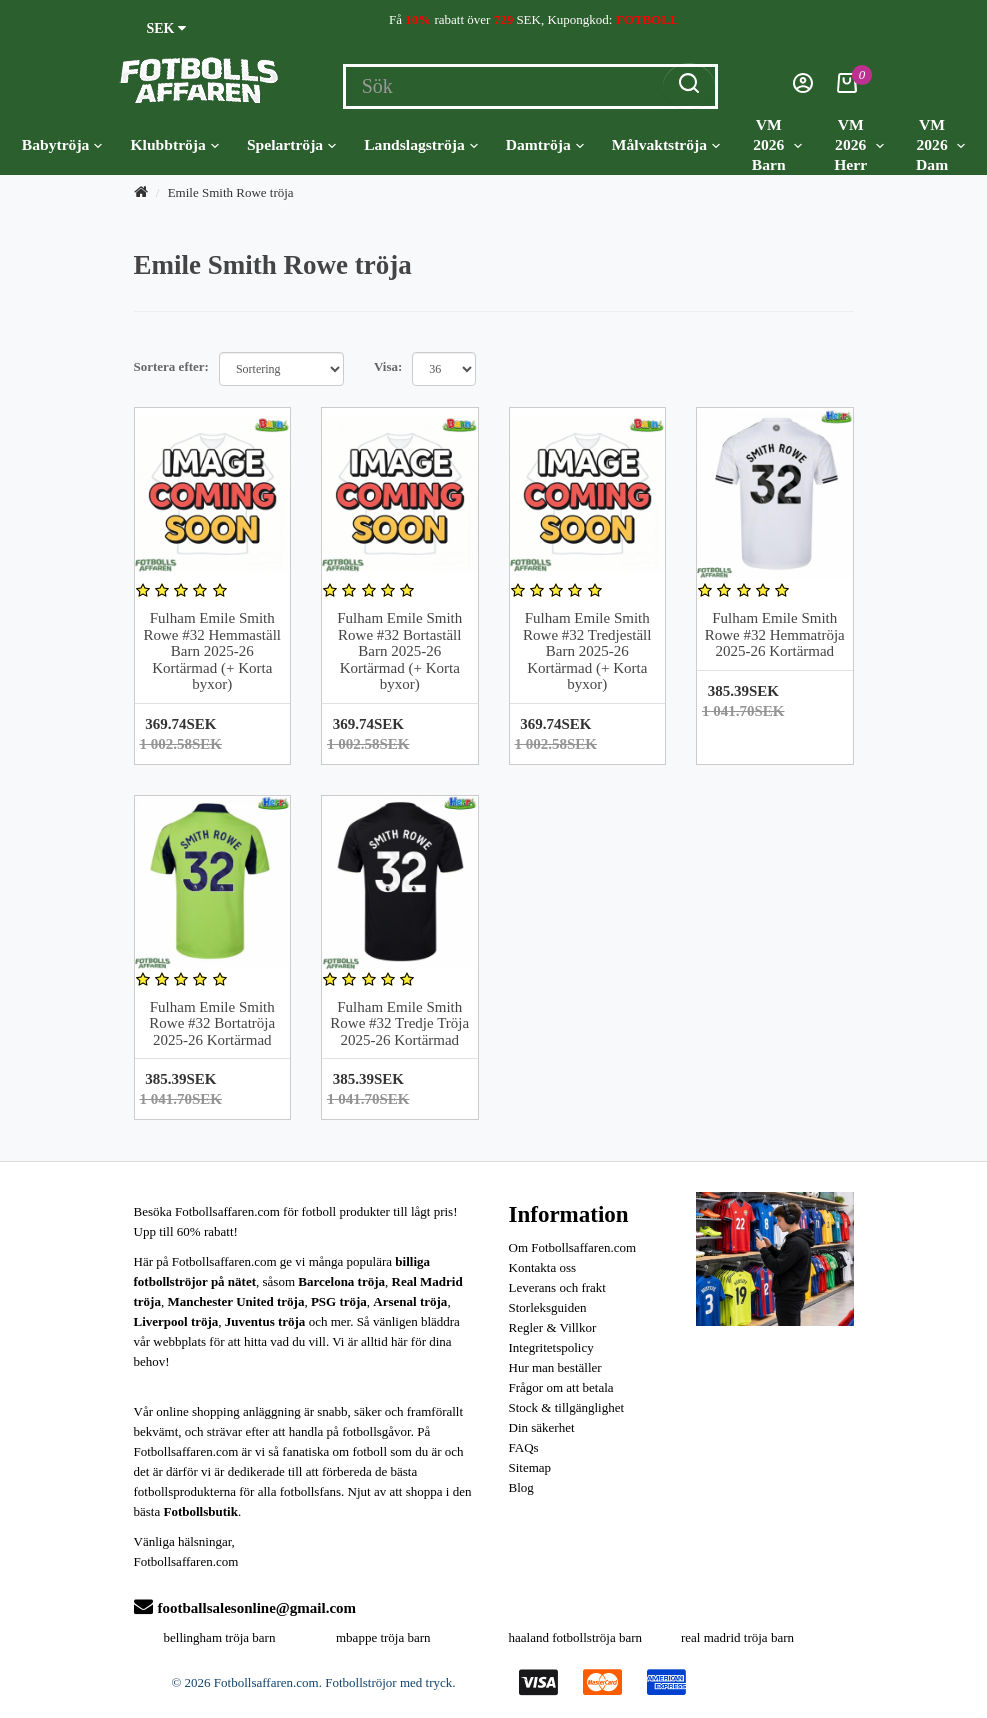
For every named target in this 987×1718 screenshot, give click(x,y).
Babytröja (62, 145)
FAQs (524, 1447)
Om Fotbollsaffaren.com (573, 1247)
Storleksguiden (548, 1307)
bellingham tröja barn (220, 1637)
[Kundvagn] (847, 88)
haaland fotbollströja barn (576, 1637)
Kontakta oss (543, 1267)
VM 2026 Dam (940, 144)
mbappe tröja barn (383, 1637)
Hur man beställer (555, 1367)
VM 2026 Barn (777, 144)
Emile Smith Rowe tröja (231, 192)
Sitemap (530, 1467)
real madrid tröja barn (737, 1637)
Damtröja (545, 145)
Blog (521, 1487)
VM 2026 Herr (859, 144)
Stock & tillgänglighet (567, 1407)
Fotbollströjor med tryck (388, 1682)
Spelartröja (291, 145)
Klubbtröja (174, 145)
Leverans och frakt (557, 1287)
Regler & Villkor (553, 1327)
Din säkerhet (542, 1427)
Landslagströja (421, 145)
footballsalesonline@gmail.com (245, 1608)
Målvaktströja (666, 145)
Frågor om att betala (561, 1387)
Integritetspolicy (551, 1347)
